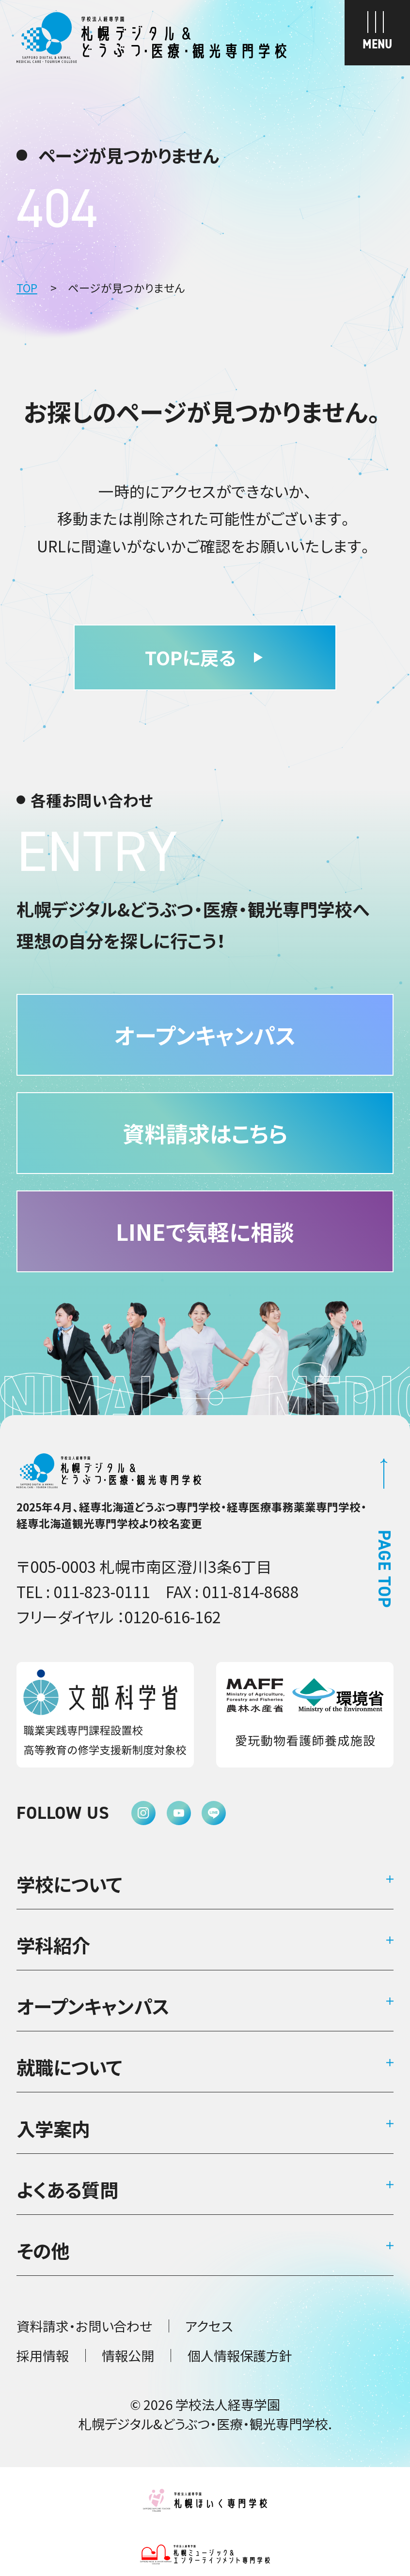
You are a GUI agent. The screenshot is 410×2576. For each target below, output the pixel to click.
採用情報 (42, 2355)
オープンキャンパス (93, 2006)
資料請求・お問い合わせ (84, 2325)
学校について (69, 1884)
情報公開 (128, 2355)
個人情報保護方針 (240, 2355)
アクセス (209, 2325)
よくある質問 (67, 2189)
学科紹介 (53, 1945)
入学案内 (53, 2128)
